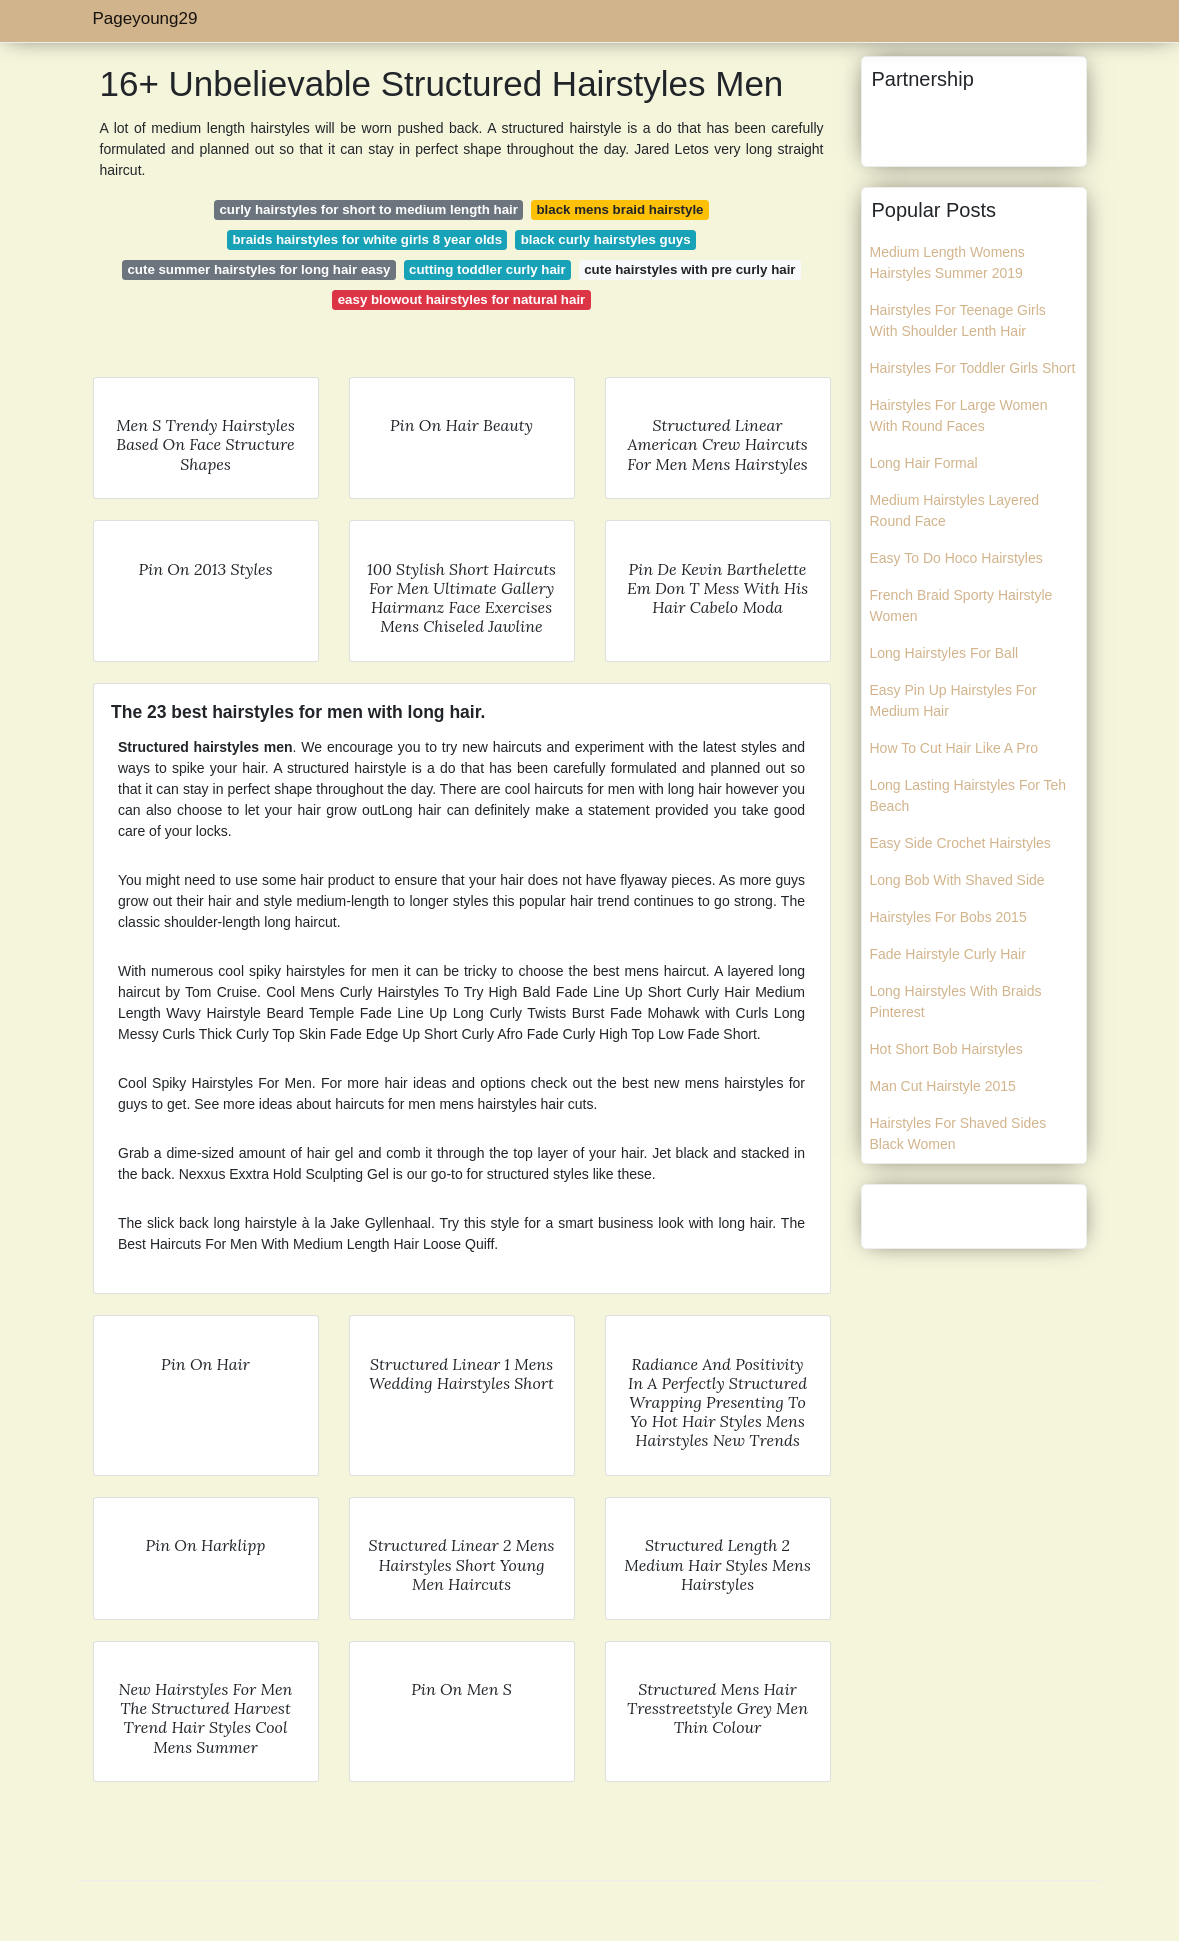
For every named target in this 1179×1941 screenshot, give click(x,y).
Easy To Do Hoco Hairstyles (956, 558)
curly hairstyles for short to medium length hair (368, 209)
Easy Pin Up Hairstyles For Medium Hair (953, 700)
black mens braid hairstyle (619, 209)
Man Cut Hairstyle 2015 (943, 1086)
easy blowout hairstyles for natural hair (462, 299)
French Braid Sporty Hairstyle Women (961, 605)
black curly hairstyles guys (606, 239)
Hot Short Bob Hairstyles (946, 1049)
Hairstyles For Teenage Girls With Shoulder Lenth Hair (958, 320)
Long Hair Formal (924, 463)
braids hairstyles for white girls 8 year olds (367, 239)
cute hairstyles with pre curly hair (689, 269)
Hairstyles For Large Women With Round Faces (959, 415)
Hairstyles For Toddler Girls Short (973, 368)
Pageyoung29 (145, 18)
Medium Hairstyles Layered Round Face (955, 510)
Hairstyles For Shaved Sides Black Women (958, 1133)
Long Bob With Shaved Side (957, 880)
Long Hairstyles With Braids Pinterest (956, 1001)
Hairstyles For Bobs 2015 (948, 917)
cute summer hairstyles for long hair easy (258, 269)
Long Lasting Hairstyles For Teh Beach (968, 795)
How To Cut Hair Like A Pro (954, 748)
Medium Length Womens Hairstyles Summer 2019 (947, 262)
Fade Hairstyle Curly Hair (948, 954)
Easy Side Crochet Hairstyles (960, 843)
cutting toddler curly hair (487, 269)
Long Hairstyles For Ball (944, 653)
